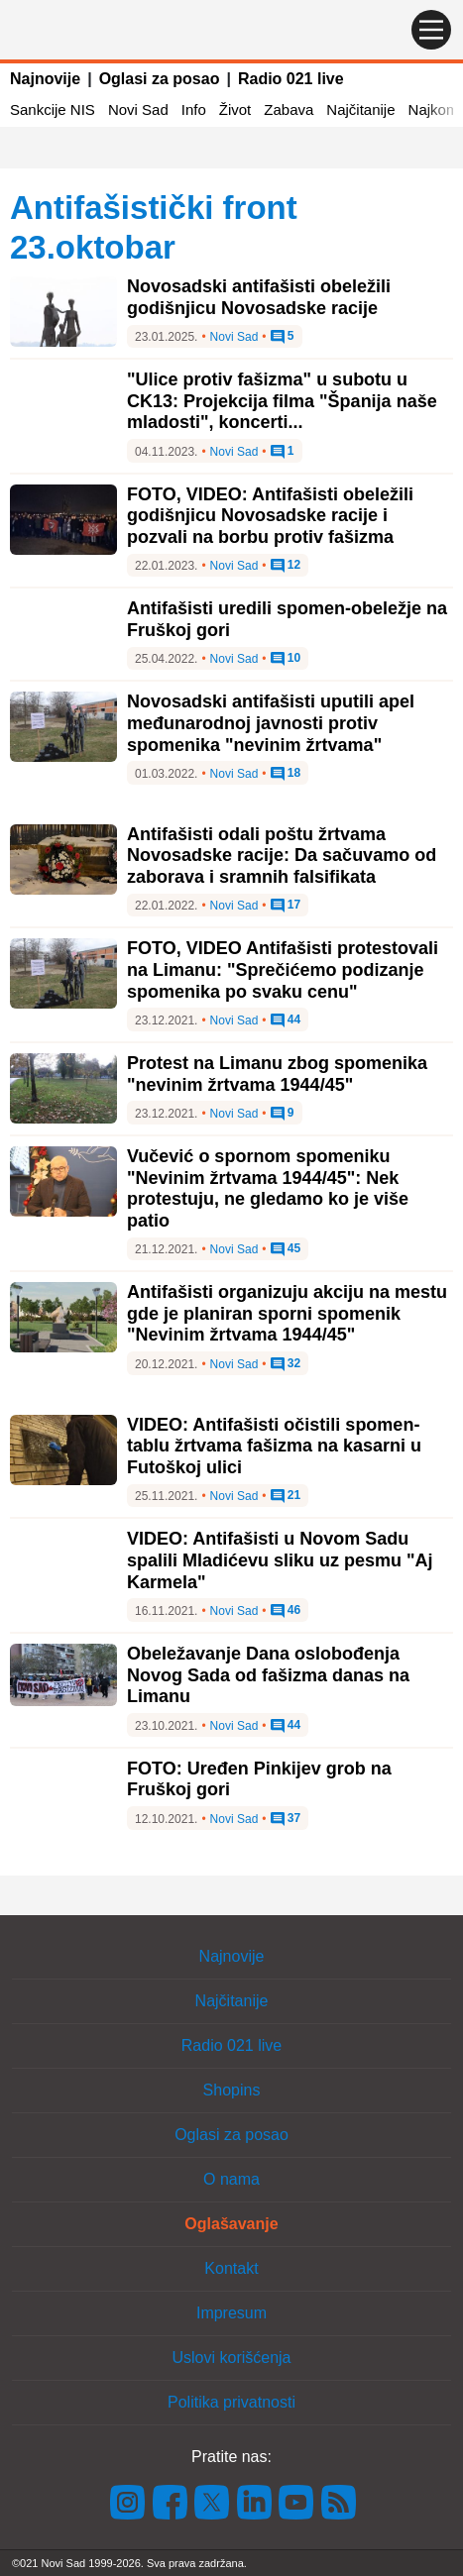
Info (193, 109)
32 (286, 1364)
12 (286, 566)
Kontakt (231, 2268)
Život (235, 109)
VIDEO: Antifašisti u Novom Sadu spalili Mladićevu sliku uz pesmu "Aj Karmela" (280, 1560)
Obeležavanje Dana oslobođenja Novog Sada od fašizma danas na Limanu (268, 1675)
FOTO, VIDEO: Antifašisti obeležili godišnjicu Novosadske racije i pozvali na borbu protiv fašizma (270, 515)
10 (286, 659)
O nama (231, 2179)
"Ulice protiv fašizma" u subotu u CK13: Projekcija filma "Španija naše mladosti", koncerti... (282, 401)
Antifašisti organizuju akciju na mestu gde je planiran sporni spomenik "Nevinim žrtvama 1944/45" (287, 1313)
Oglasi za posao (159, 78)
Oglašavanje (231, 2223)
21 (286, 1496)
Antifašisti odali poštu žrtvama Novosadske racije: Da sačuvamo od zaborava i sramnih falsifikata (281, 855)
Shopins (232, 2090)
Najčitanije (360, 109)
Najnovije (45, 78)
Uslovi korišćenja (231, 2357)
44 (286, 1020)
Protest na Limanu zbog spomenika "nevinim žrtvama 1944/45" (277, 1074)
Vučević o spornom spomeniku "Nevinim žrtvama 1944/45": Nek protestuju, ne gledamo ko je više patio (267, 1188)
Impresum (231, 2313)
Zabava (288, 109)
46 (286, 1611)
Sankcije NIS (52, 109)
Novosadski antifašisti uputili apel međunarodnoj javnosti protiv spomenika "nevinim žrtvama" (270, 723)
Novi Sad (138, 109)
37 (286, 1819)
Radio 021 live (291, 78)
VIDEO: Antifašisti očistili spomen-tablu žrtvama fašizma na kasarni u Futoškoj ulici (274, 1446)
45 (286, 1249)
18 (286, 774)
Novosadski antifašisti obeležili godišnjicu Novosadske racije (259, 297)
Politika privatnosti (231, 2402)
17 (286, 905)
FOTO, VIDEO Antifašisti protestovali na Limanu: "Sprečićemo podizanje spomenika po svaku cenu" (282, 969)
